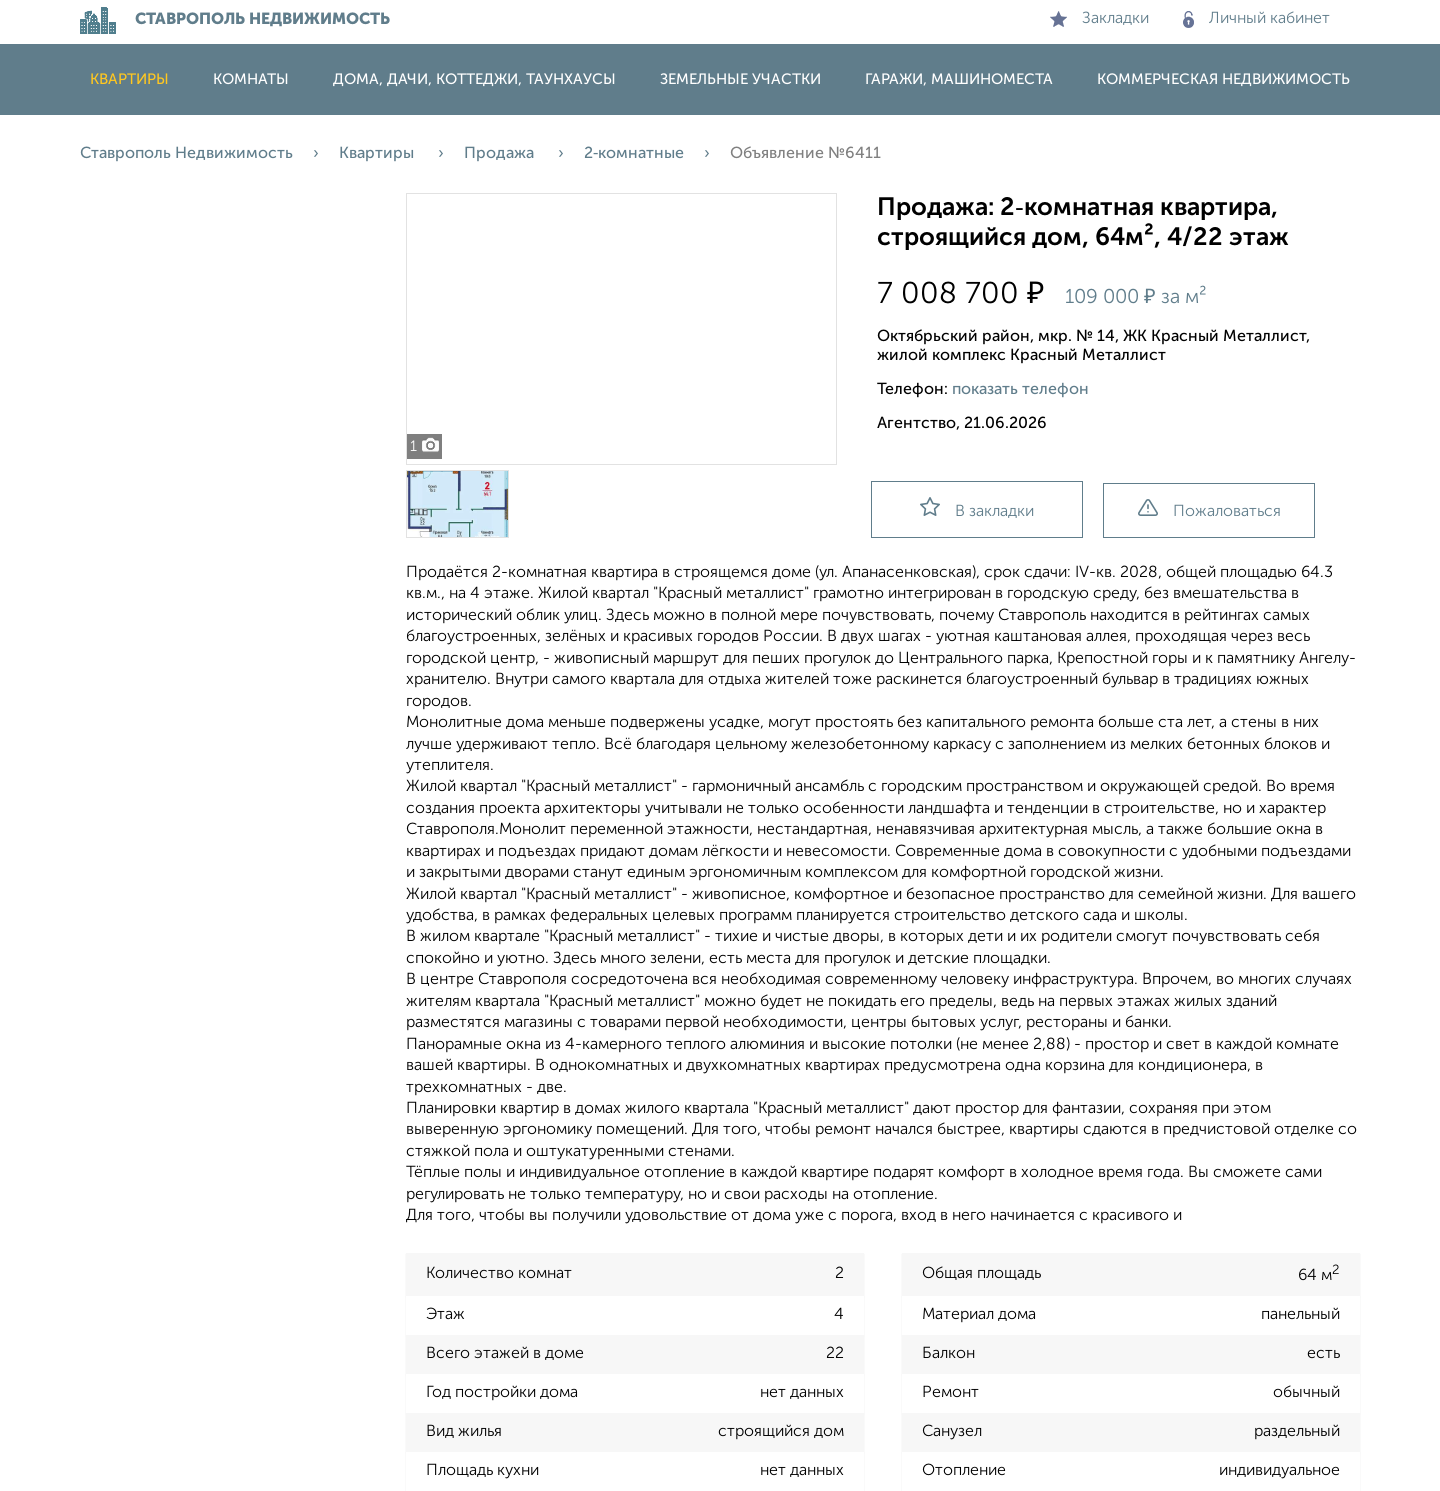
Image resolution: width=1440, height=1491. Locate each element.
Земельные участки (740, 79)
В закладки (977, 508)
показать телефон (1020, 390)
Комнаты (251, 79)
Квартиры (129, 79)
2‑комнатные (634, 154)
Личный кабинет (1256, 19)
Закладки (1099, 19)
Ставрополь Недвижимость (186, 154)
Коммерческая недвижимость (1223, 79)
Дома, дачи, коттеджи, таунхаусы (474, 79)
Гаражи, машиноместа (959, 79)
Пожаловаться (1209, 509)
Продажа (501, 154)
